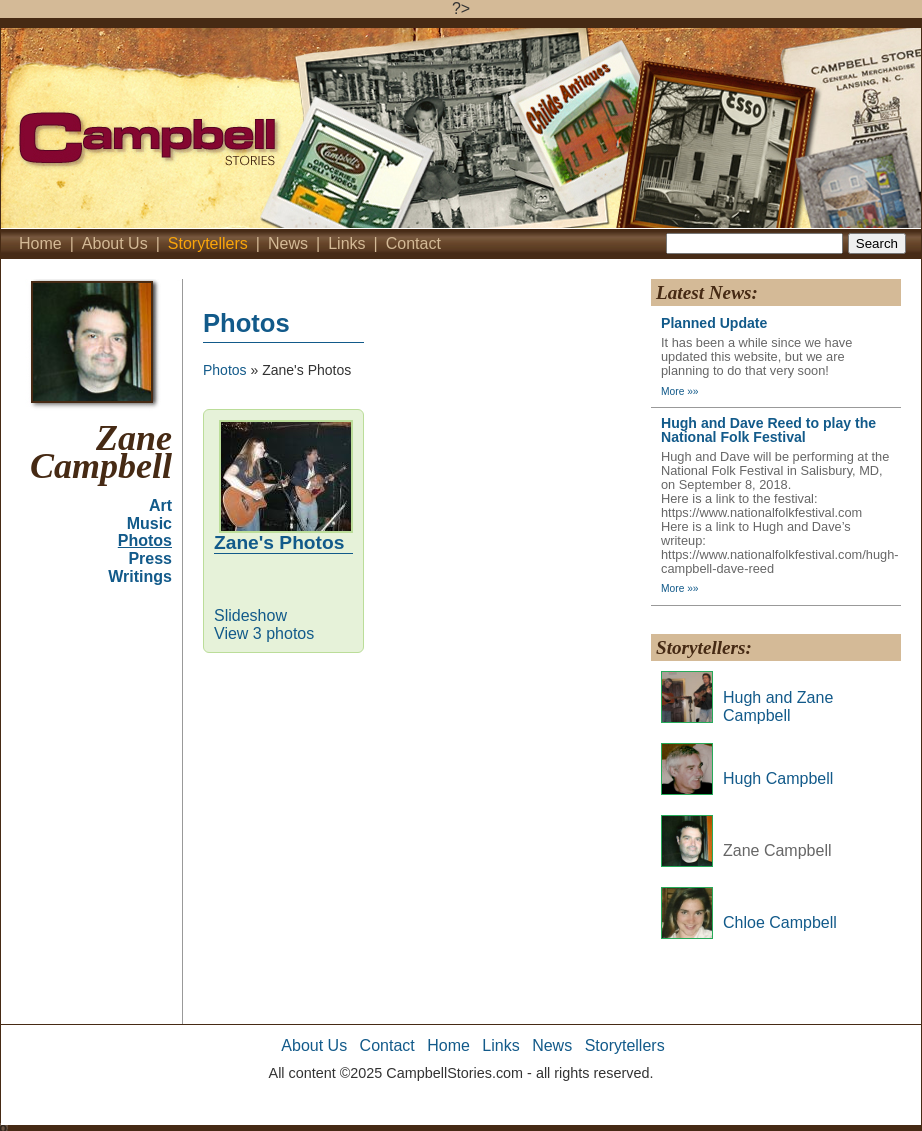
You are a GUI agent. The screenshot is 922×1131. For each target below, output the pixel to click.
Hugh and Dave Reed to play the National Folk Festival (768, 430)
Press (150, 558)
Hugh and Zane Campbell (778, 706)
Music (149, 523)
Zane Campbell (101, 452)
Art (160, 505)
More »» (680, 391)
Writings (140, 576)
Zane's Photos (279, 542)
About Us (115, 243)
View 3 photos (264, 633)
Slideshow (250, 615)
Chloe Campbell (780, 922)
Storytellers (208, 243)
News (288, 243)
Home (40, 243)
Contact (413, 243)
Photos (145, 540)
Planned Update (714, 323)
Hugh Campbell (778, 778)
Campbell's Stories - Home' (251, 128)
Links (346, 243)
